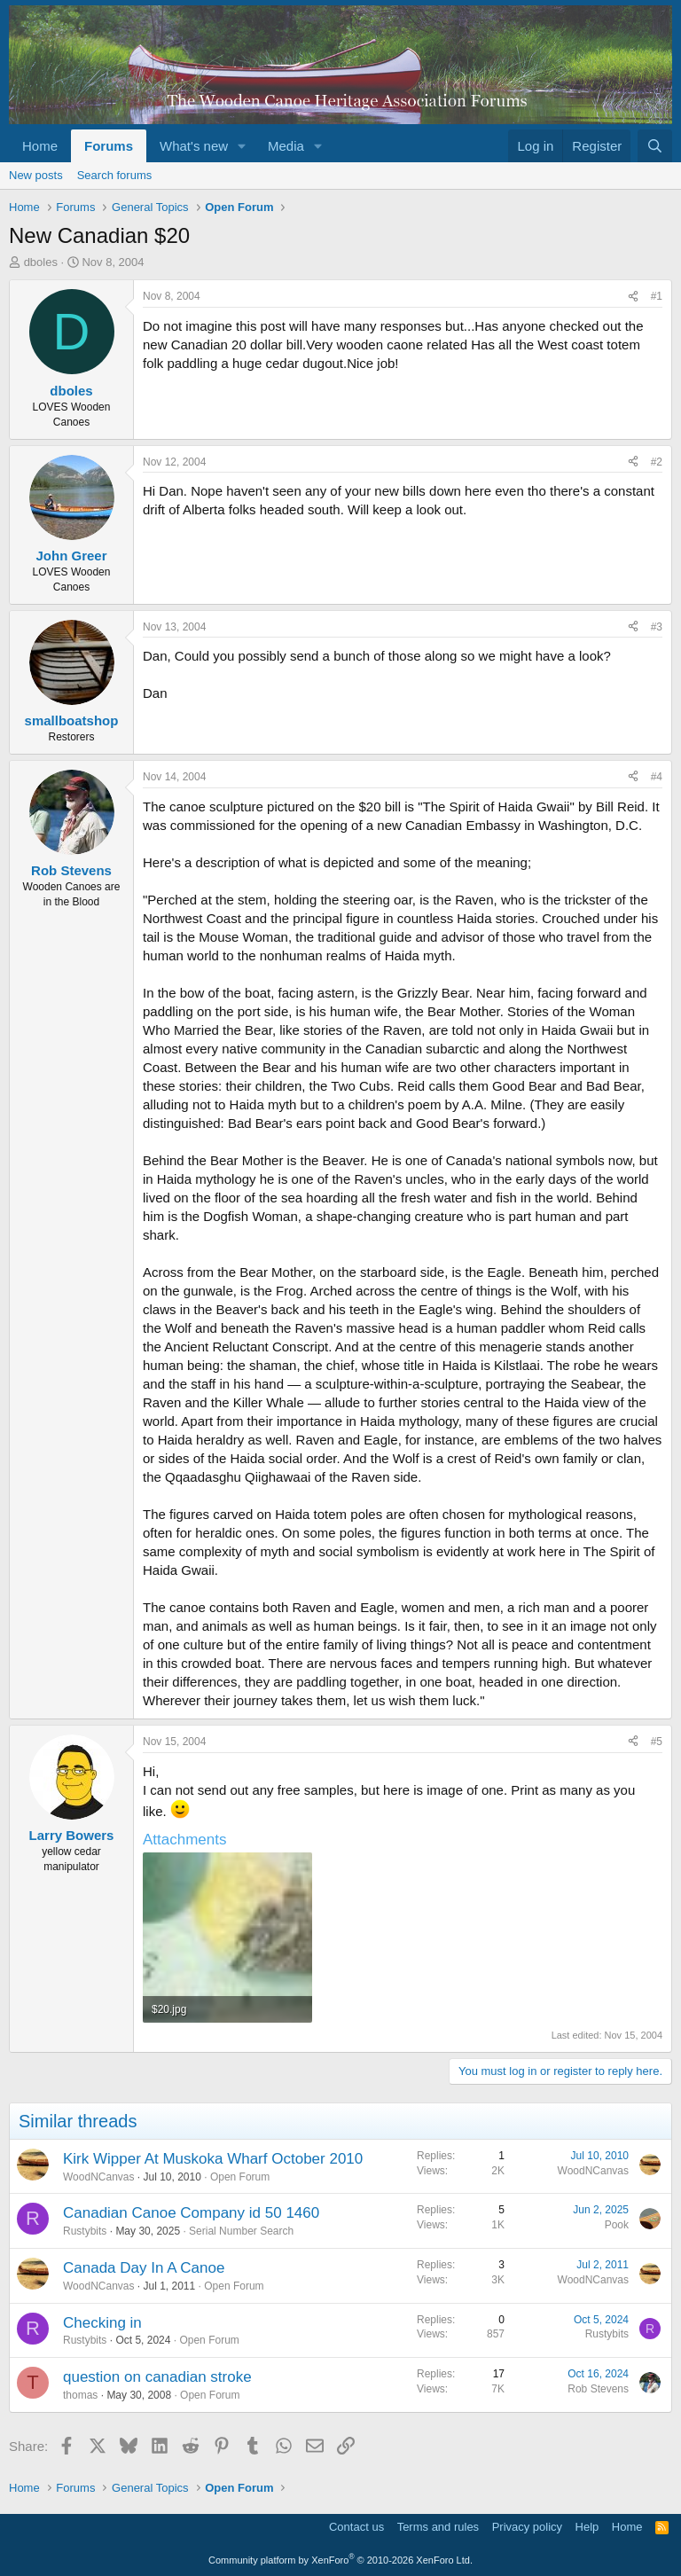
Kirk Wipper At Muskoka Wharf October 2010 (213, 2158)
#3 (656, 627)
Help (587, 2526)
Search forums (115, 175)
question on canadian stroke (157, 2377)
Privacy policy (527, 2526)
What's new (194, 145)
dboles (41, 262)
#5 (656, 1741)
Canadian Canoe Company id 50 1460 (191, 2212)
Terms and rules (438, 2526)
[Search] (655, 145)
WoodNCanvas (98, 2177)
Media (286, 145)
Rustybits (84, 2231)
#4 (656, 777)
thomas (80, 2395)
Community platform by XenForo (340, 2560)
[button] (242, 145)
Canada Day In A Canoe (143, 2267)
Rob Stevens (598, 2389)
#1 (656, 296)
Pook (617, 2225)
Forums (108, 145)
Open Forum (240, 2177)
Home (40, 145)
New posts (36, 175)
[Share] (633, 296)
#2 (656, 462)
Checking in (102, 2322)
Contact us (356, 2526)
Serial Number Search (241, 2231)
